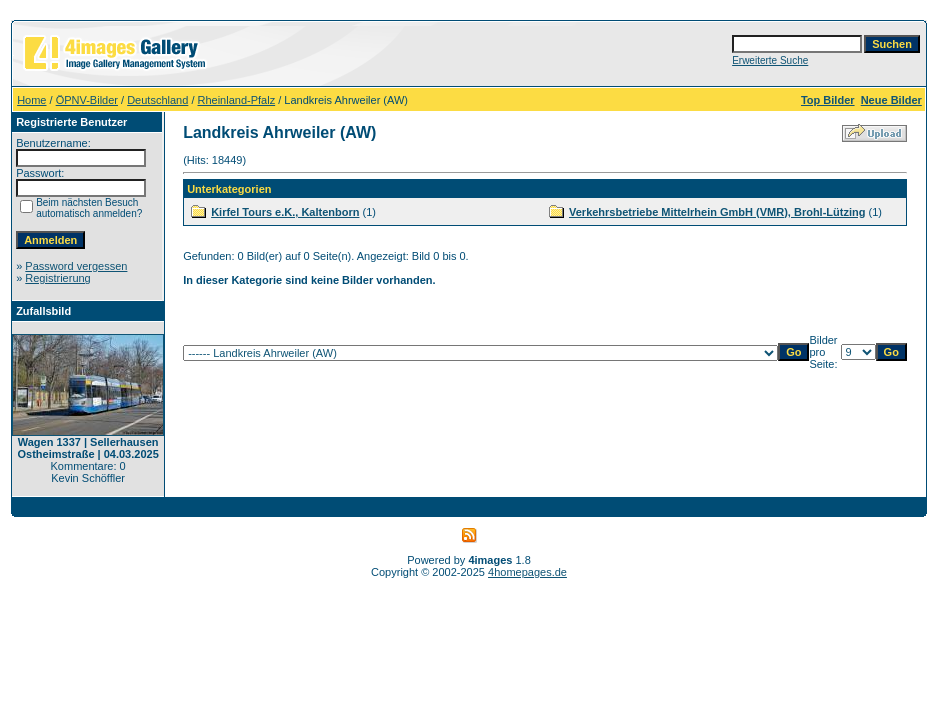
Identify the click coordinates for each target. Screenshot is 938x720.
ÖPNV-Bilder (87, 100)
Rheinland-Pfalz (237, 100)
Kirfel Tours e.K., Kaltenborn (285, 212)
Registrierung (57, 278)
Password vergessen (76, 266)
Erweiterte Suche (770, 60)
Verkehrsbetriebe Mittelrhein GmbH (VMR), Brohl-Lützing (717, 212)
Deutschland (157, 100)
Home (31, 100)
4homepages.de (527, 572)
